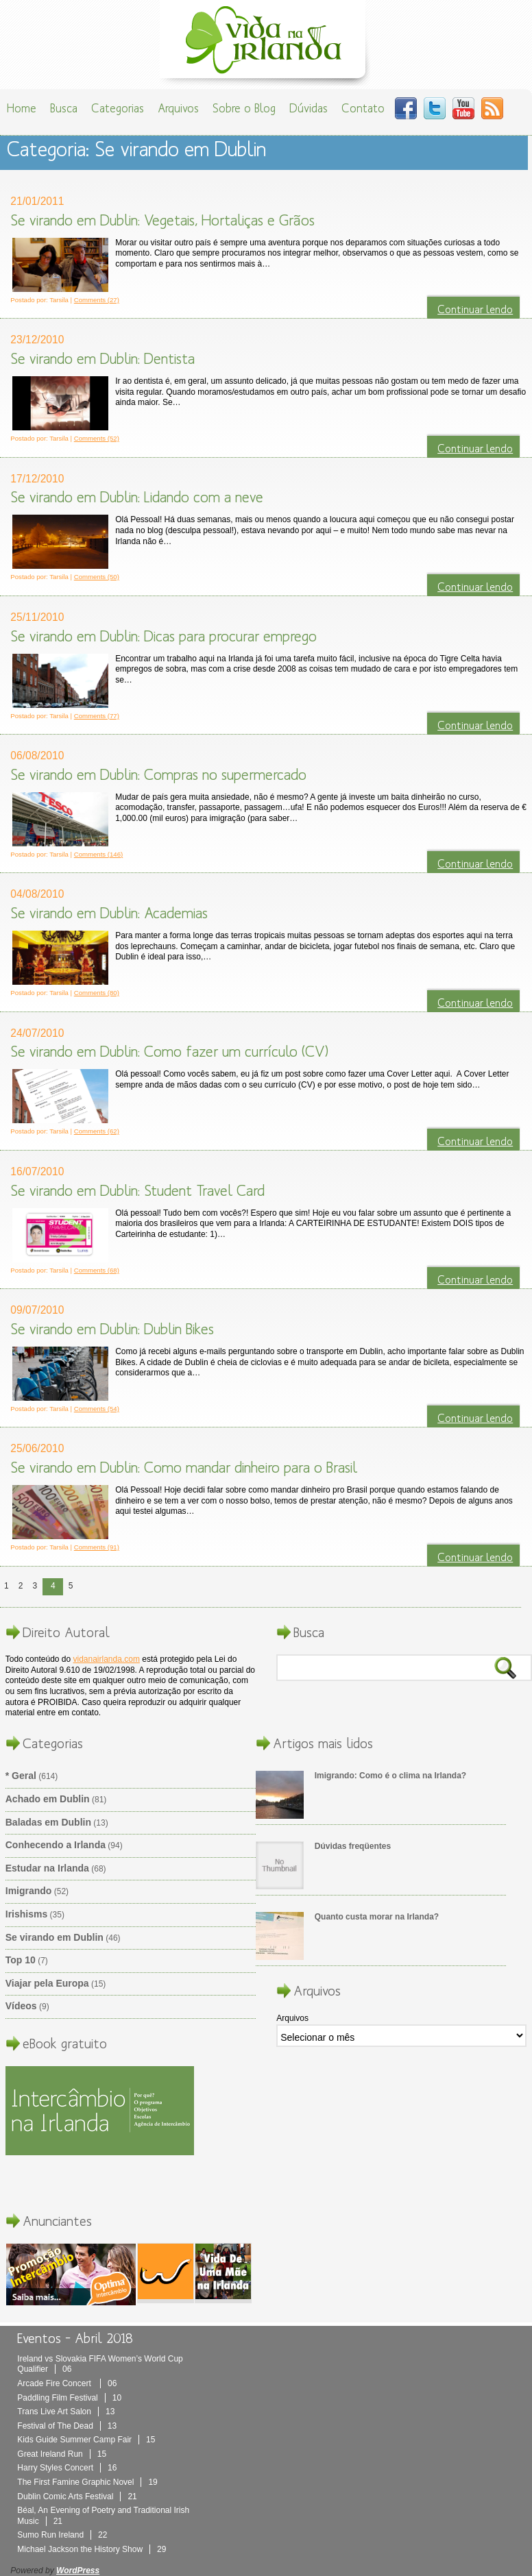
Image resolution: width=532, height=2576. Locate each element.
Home (21, 108)
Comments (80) (96, 992)
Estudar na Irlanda (47, 1868)
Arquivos (178, 108)
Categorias (117, 108)
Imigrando (28, 1890)
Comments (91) (96, 1547)
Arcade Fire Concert (67, 2383)
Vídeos (21, 2005)
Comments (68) (96, 1270)
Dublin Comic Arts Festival (76, 2496)
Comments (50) (96, 576)
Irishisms (26, 1914)
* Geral (20, 1775)
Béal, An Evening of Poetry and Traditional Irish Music (103, 2515)
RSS (492, 108)
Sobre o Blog (244, 108)
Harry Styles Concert (67, 2468)
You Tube (463, 108)
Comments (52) (96, 438)
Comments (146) (98, 854)
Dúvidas (308, 108)
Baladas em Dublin (48, 1822)
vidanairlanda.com (106, 1659)
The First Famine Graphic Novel (87, 2482)
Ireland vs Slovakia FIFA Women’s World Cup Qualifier (99, 2364)
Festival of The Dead (67, 2426)
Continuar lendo (475, 309)
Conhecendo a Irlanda (55, 1844)
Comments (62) (96, 1131)
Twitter (435, 108)
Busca (63, 108)
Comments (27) (96, 300)
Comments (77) (96, 716)
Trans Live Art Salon (65, 2411)
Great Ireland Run (61, 2454)
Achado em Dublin (47, 1798)
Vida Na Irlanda (266, 43)
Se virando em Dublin (54, 1937)
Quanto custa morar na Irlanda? (377, 1917)
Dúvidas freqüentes (353, 1846)
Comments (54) (96, 1408)
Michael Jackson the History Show (91, 2549)
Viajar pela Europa (47, 1983)
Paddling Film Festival (69, 2398)
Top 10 (20, 1959)
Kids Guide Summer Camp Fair (86, 2439)
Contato (363, 108)
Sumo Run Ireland (62, 2535)
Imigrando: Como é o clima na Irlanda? (390, 1775)
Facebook (406, 108)
